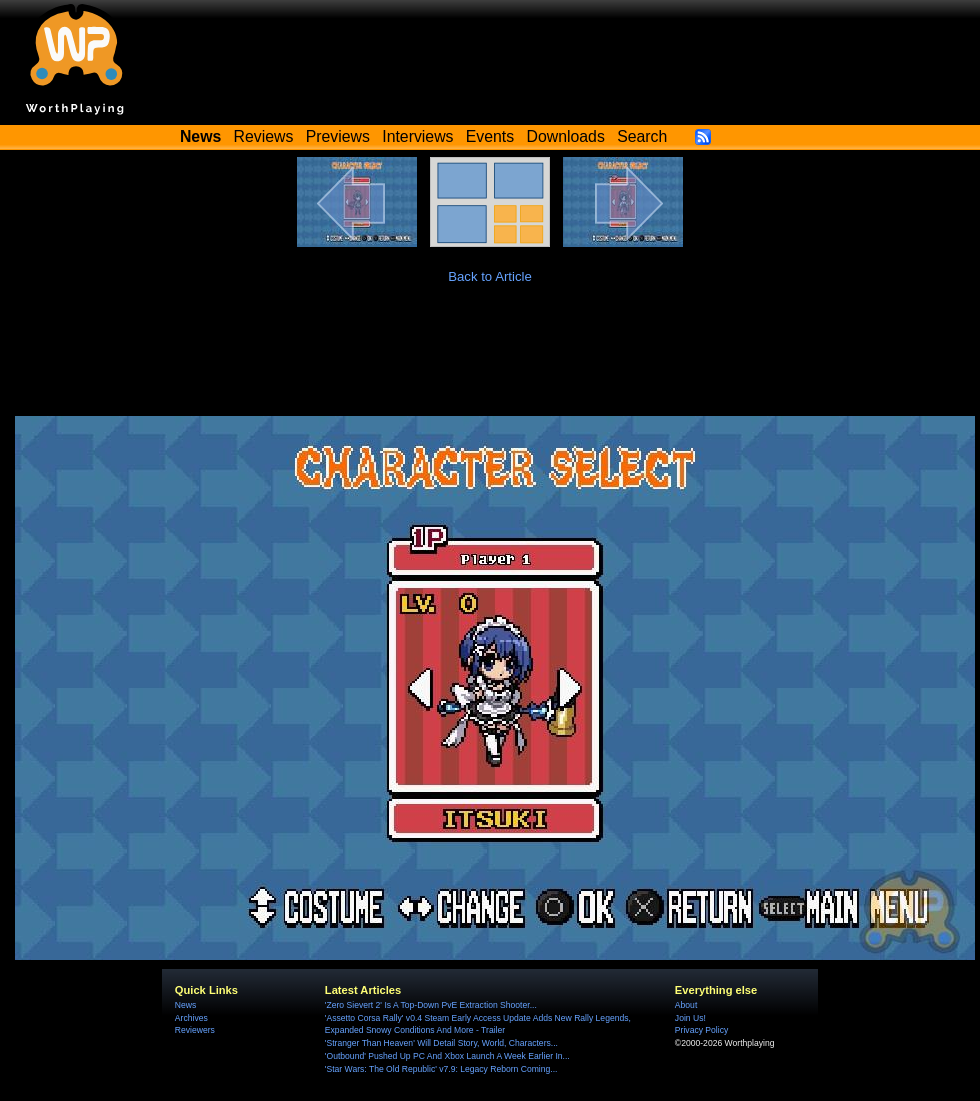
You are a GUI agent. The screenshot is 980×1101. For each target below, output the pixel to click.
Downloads (566, 136)
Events (490, 136)
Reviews (264, 136)
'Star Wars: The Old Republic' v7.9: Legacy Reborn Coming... (441, 1069)
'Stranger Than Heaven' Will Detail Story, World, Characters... (441, 1043)
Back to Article (490, 276)
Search (642, 136)
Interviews (417, 136)
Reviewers (195, 1030)
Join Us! (690, 1018)
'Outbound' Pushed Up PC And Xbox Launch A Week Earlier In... (447, 1056)
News (185, 1005)
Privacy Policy (701, 1030)
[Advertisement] (490, 361)
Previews (338, 136)
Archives (191, 1018)
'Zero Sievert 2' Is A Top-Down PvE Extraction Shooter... (431, 1005)
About (686, 1005)
